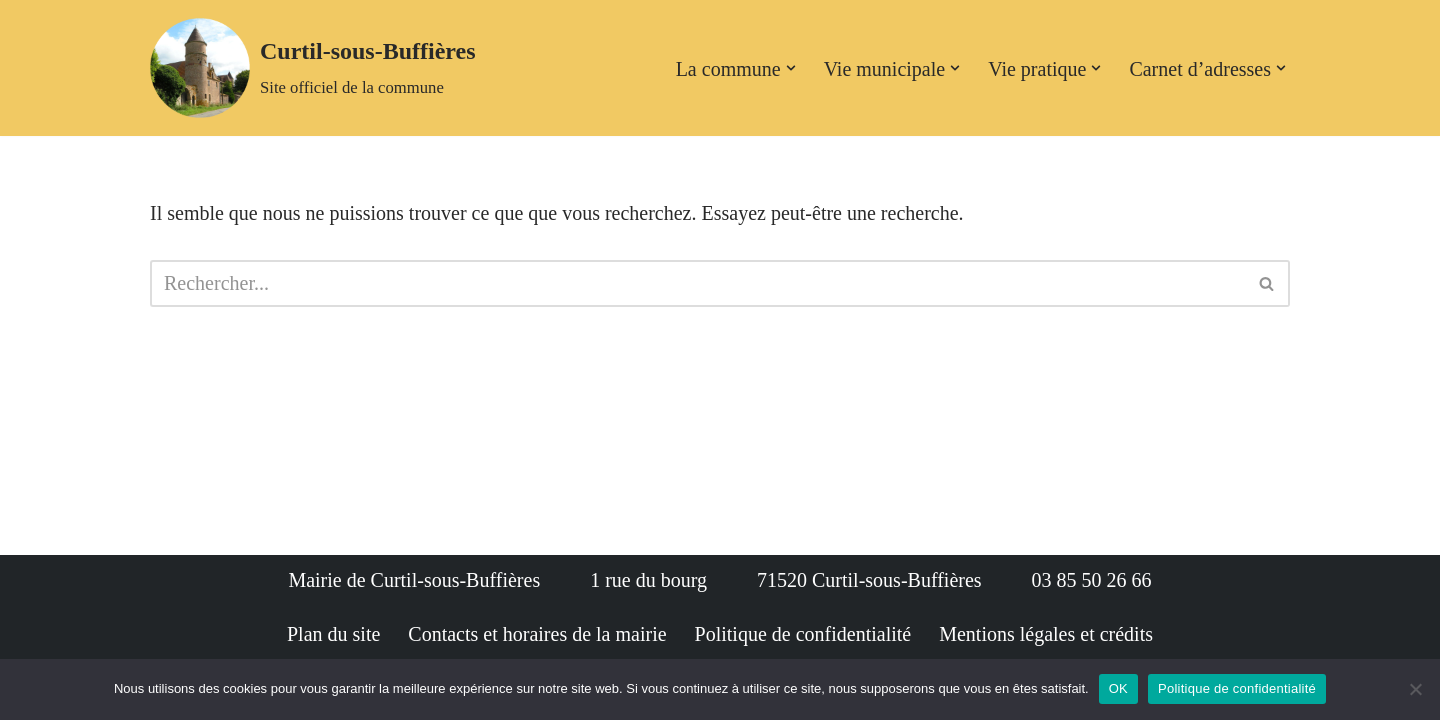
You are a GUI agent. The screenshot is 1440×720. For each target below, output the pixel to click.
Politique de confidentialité (803, 634)
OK (1118, 688)
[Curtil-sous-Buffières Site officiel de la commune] (313, 68)
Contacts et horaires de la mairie (537, 634)
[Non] (1415, 689)
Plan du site (333, 634)
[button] (791, 68)
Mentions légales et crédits (1046, 634)
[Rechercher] (697, 283)
